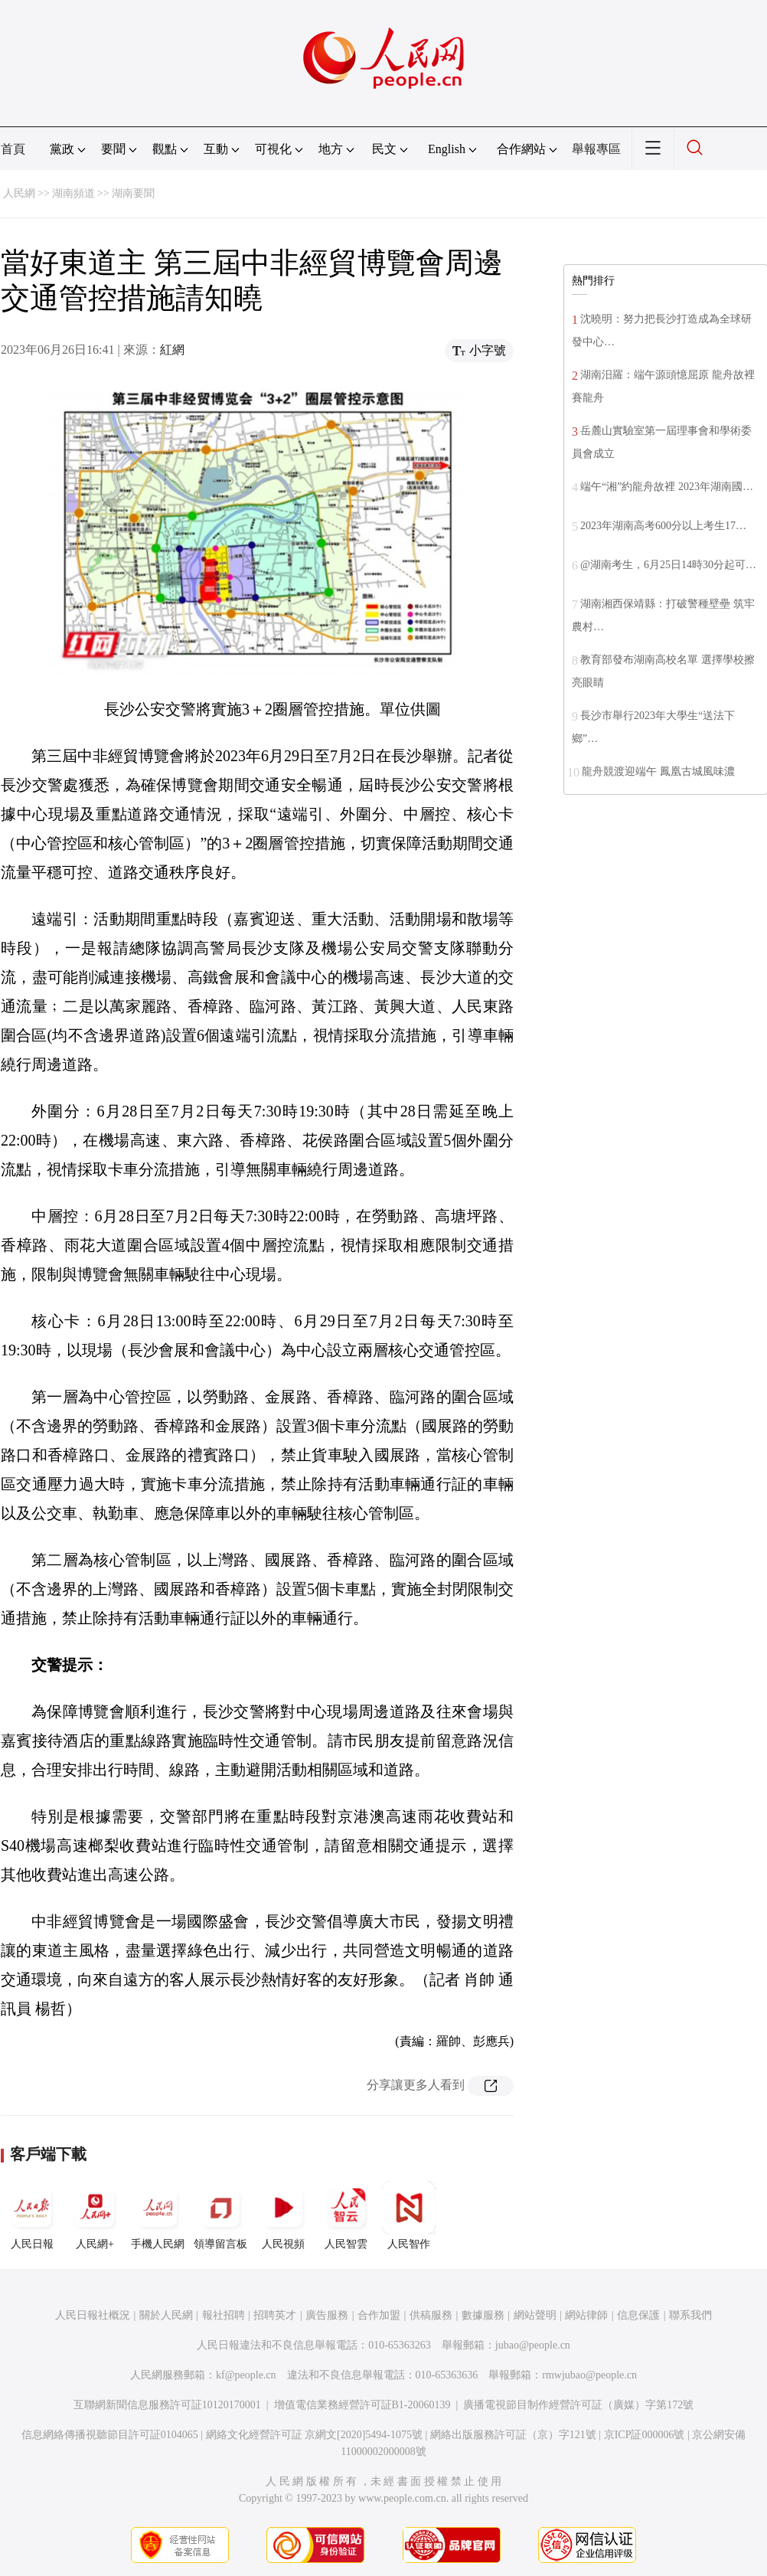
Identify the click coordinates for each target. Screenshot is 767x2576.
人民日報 (32, 2215)
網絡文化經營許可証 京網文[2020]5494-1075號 (314, 2434)
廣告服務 (326, 2315)
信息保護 (638, 2315)
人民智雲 (346, 2215)
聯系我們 (690, 2315)
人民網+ (95, 2215)
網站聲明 (535, 2315)
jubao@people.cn (532, 2345)
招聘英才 (274, 2315)
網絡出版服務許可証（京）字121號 (513, 2434)
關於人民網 (166, 2315)
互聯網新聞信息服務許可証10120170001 (167, 2405)
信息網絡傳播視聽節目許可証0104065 (109, 2434)
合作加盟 (378, 2315)
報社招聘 (223, 2315)
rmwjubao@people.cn (589, 2375)
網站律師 (586, 2315)
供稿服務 (431, 2315)
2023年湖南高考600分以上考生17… (663, 525)
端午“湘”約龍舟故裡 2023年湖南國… (666, 486)
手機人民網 (157, 2215)
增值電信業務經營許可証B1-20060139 (362, 2405)
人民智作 (409, 2215)
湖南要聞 (133, 193)
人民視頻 (283, 2215)
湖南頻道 (73, 193)
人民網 (19, 193)
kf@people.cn (246, 2375)
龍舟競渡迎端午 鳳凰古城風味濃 (658, 771)
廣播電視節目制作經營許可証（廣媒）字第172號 (578, 2405)
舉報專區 (596, 148)
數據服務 (483, 2315)
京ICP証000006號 (644, 2434)
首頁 (13, 148)
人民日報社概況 (92, 2315)
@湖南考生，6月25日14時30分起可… (668, 564)
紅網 (172, 349)
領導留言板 (220, 2215)
